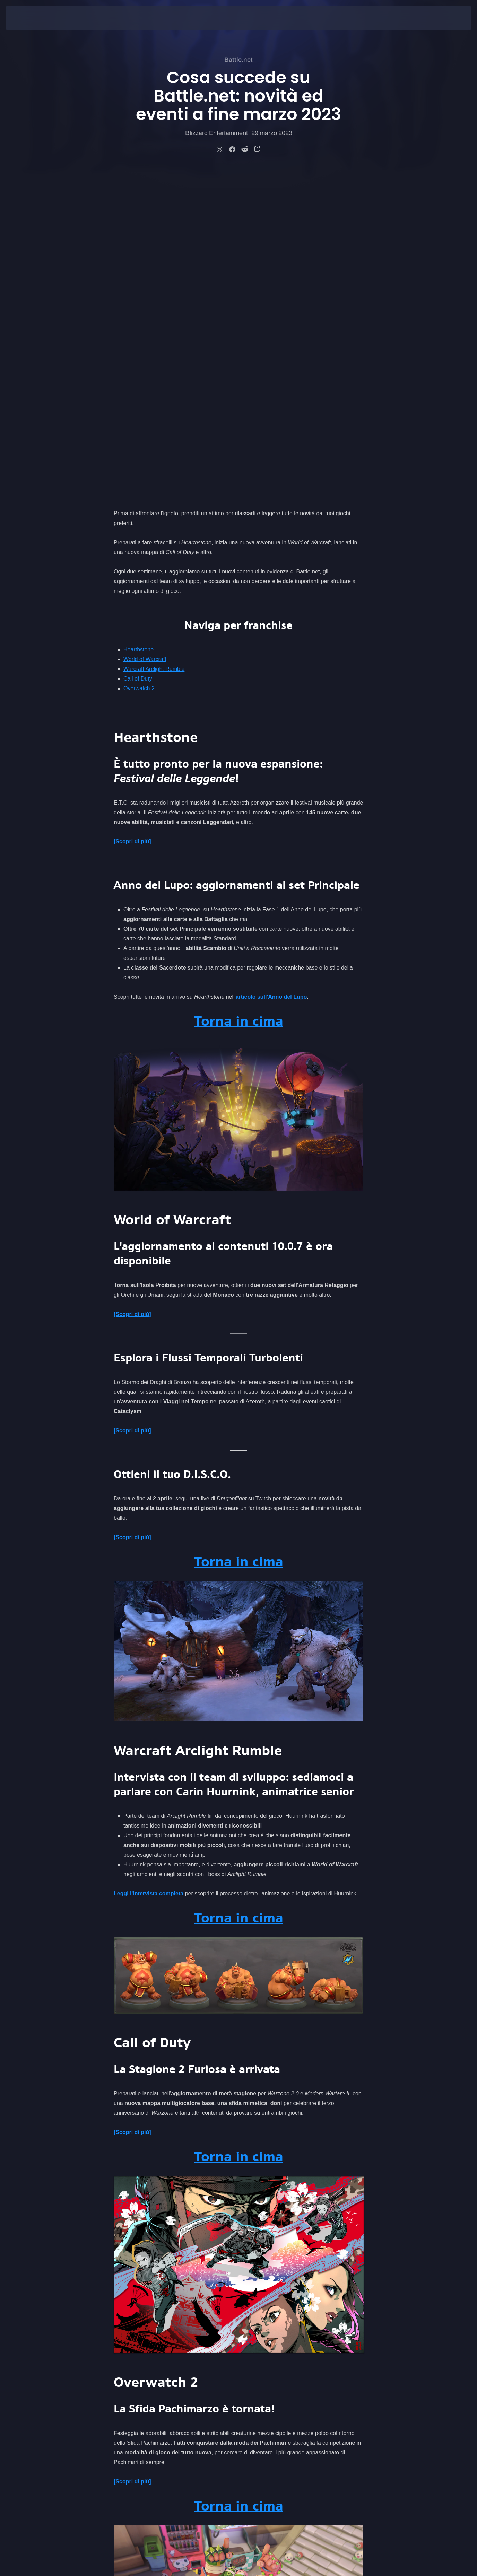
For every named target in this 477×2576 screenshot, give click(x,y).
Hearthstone (138, 323)
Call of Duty (137, 352)
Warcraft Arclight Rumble (153, 342)
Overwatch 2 (139, 362)
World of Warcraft (144, 333)
